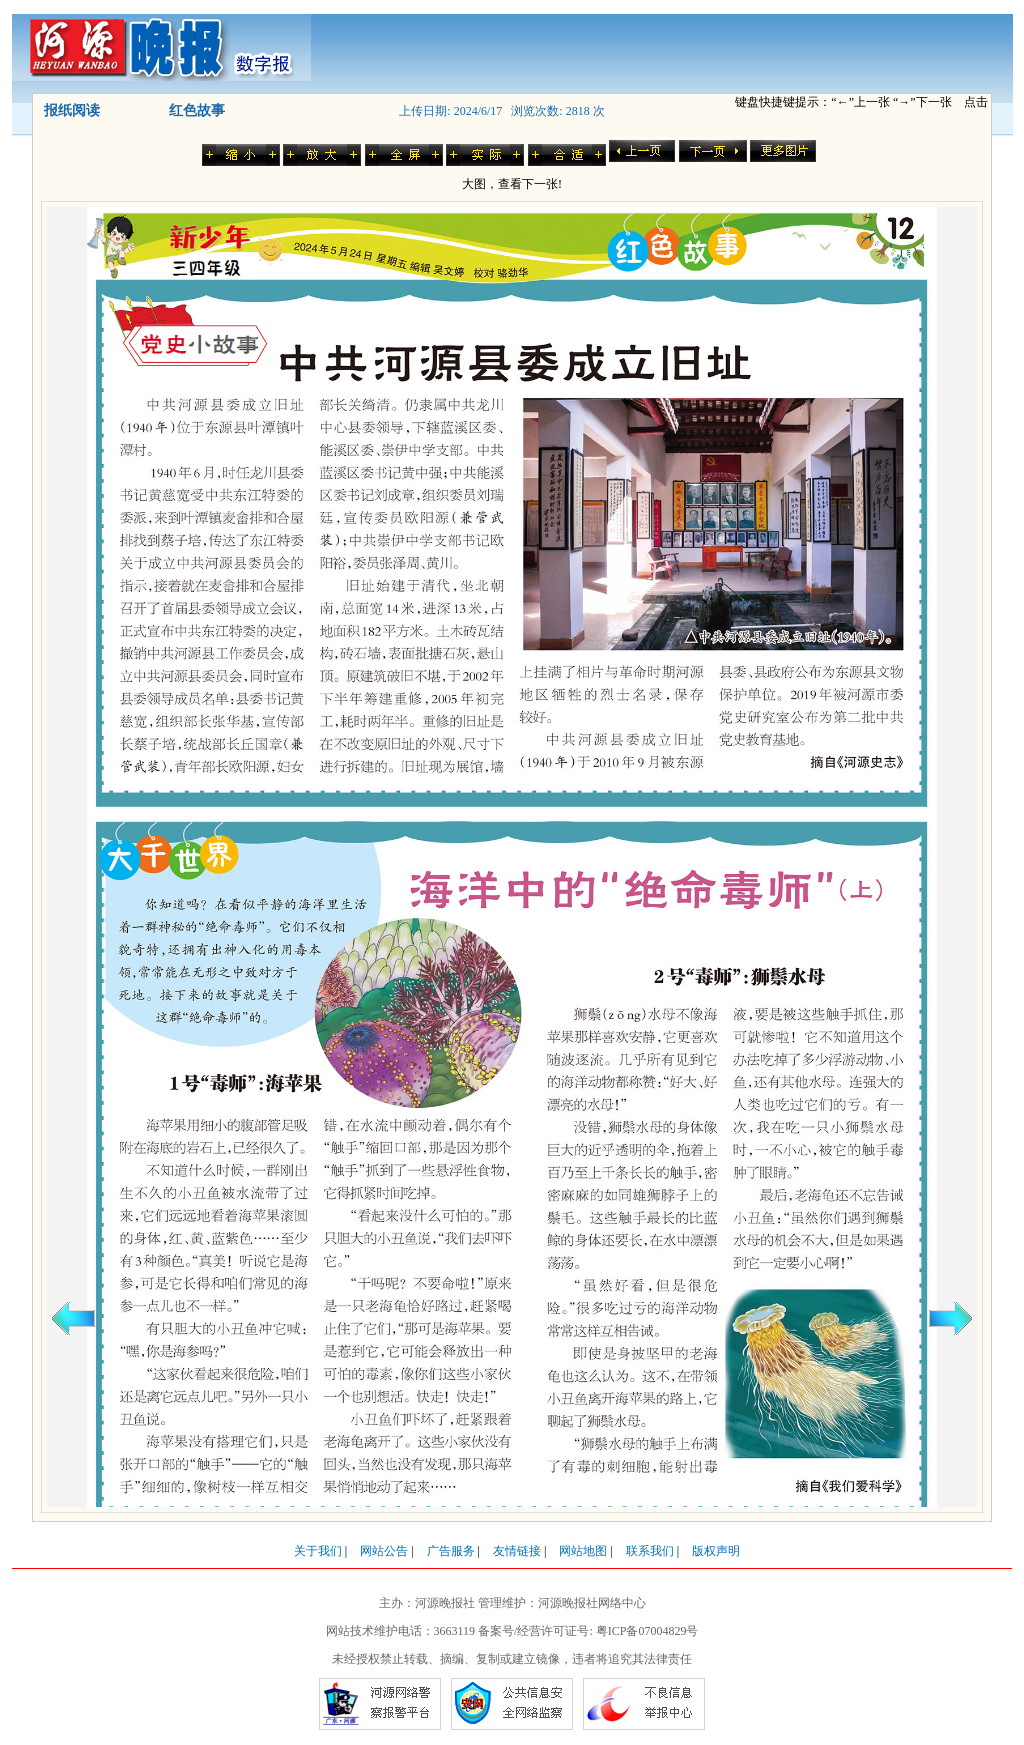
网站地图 (583, 1551)
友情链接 (517, 1551)
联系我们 (650, 1551)
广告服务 (451, 1551)
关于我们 (318, 1551)
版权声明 (716, 1551)
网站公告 (384, 1551)
